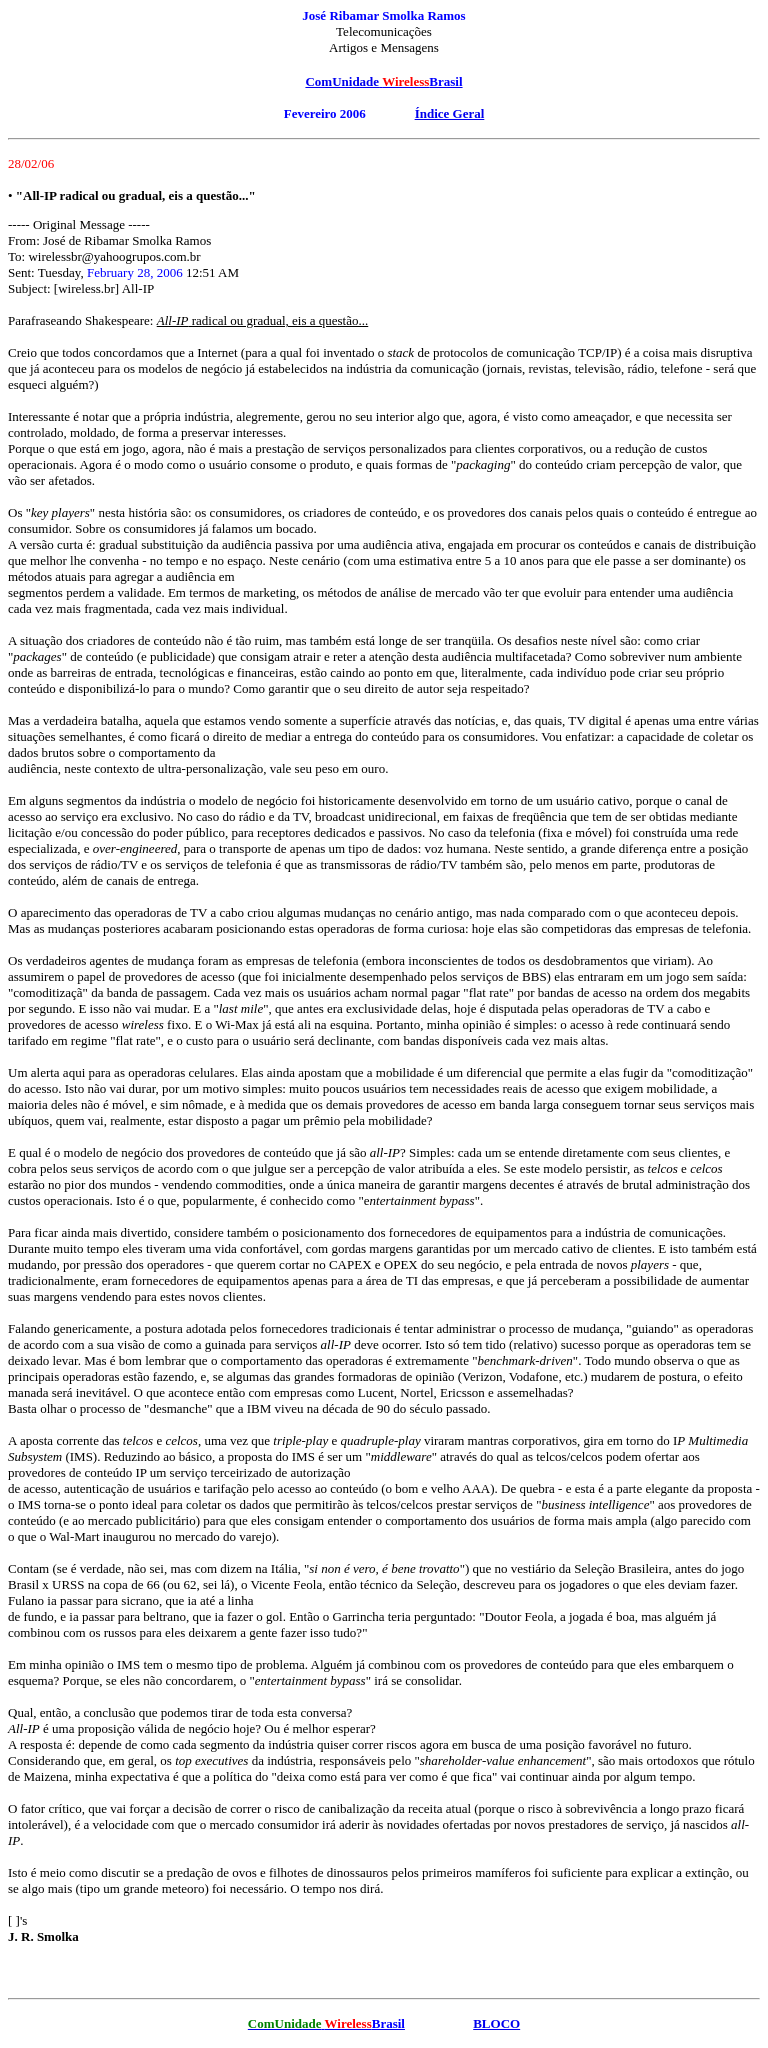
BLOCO (496, 2023)
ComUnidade (342, 81)
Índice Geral (450, 113)
